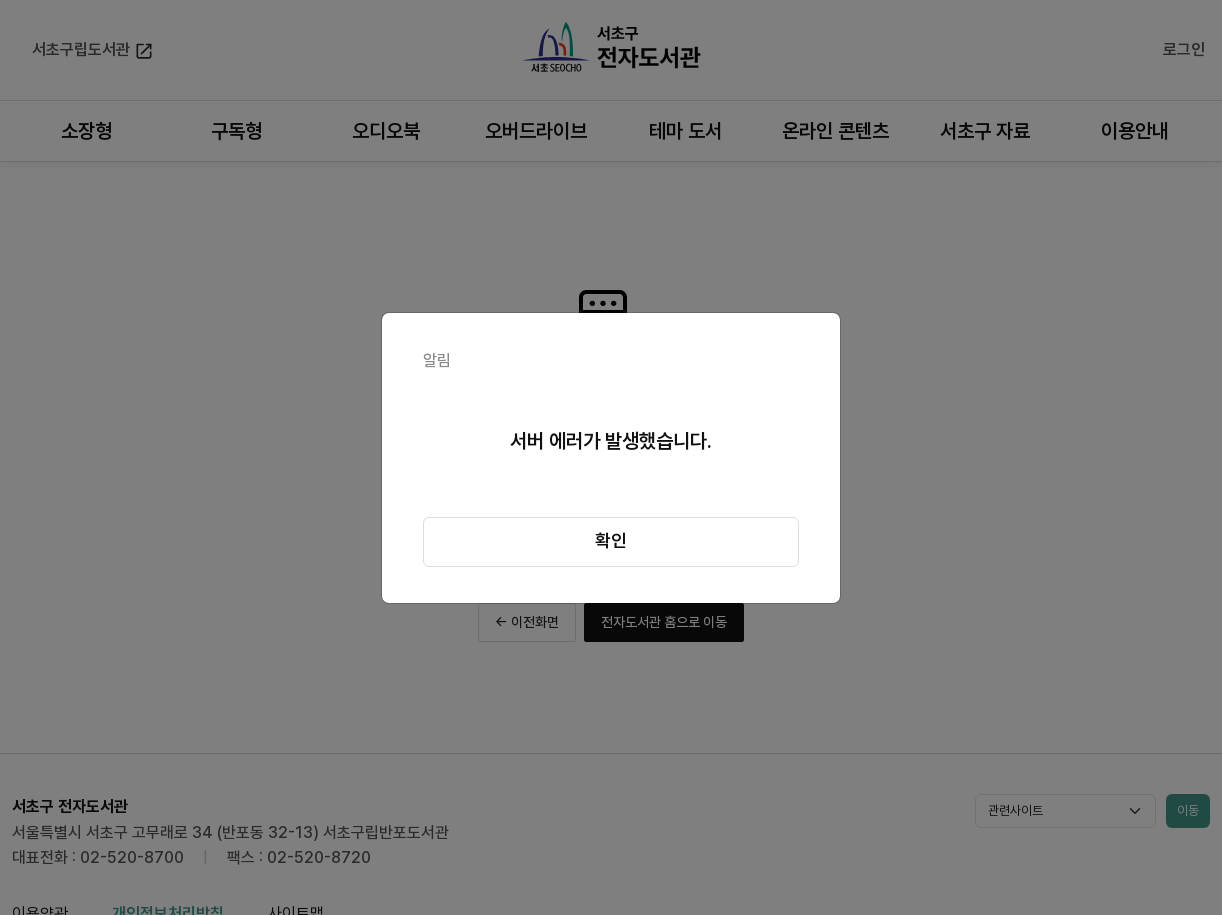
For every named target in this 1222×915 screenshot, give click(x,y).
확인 (611, 540)
